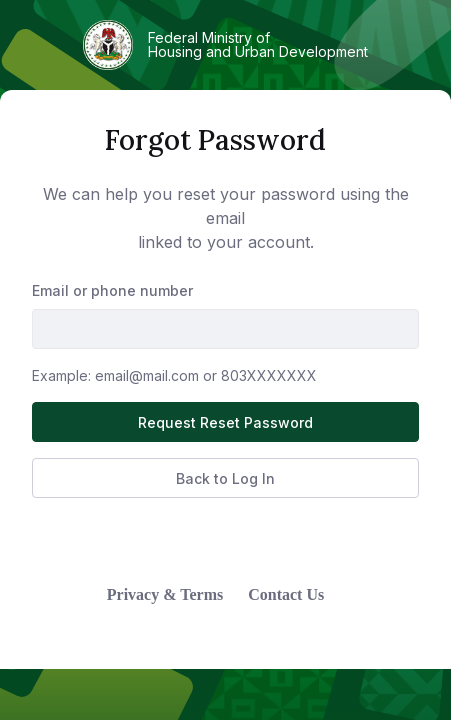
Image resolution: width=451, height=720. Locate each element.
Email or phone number (112, 290)
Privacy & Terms (165, 594)
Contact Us (286, 594)
